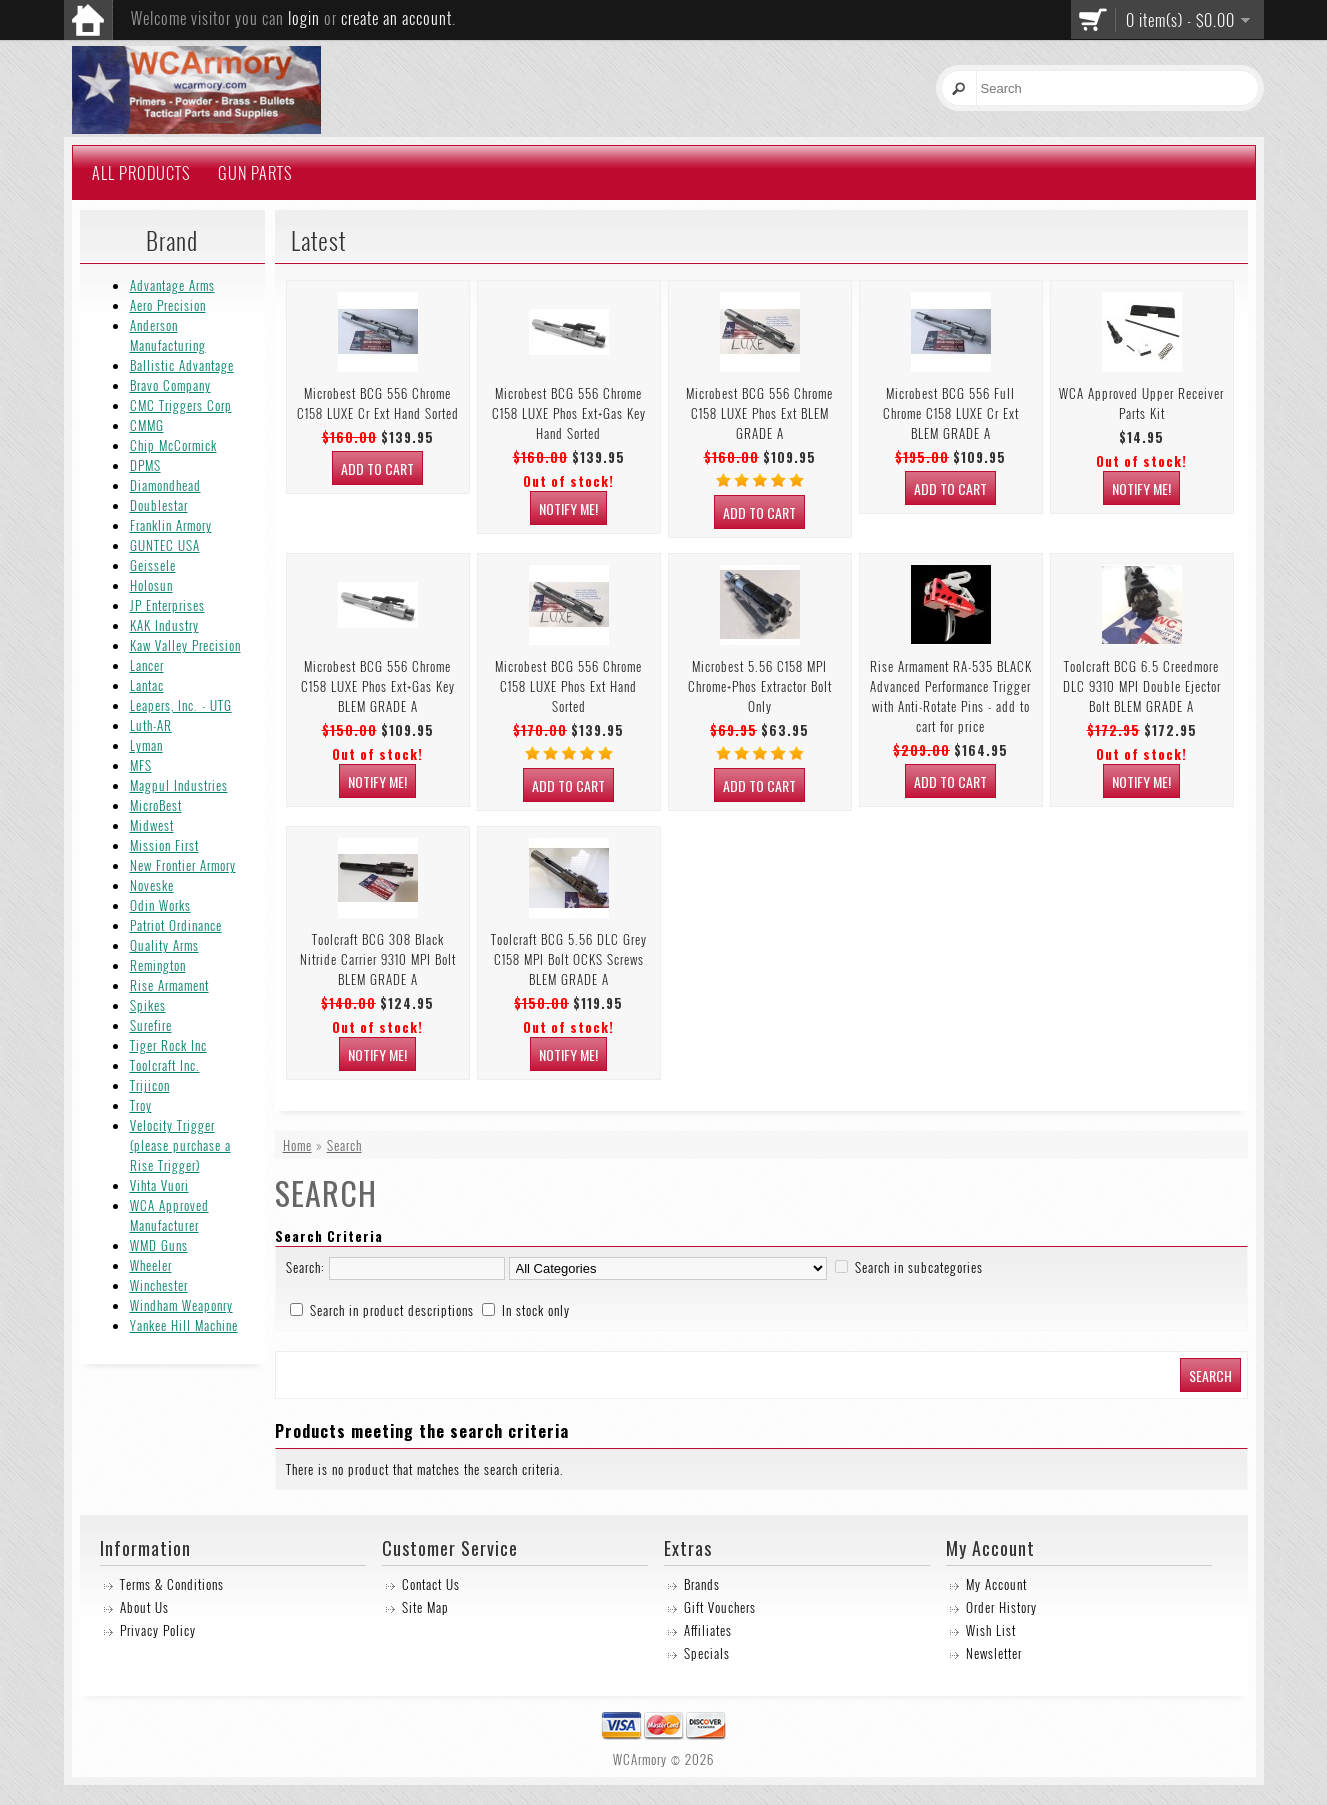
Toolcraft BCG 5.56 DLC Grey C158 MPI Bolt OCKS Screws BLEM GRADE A (569, 959)
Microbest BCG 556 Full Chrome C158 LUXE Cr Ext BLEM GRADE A (951, 413)
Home (297, 1145)
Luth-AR (151, 725)
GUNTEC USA (165, 545)
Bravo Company (170, 385)
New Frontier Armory (183, 865)
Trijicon (150, 1085)
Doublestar (159, 505)
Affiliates (708, 1630)
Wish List (991, 1630)
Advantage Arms (172, 285)
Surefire (151, 1025)
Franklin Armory (171, 525)
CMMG (147, 425)
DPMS (145, 465)
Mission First (164, 845)
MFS (141, 765)
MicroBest (156, 805)
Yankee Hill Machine (184, 1325)
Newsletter (994, 1653)
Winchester (159, 1285)
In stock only (536, 1310)
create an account (396, 18)
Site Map (425, 1607)
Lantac (147, 685)
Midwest (152, 825)
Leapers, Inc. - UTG (181, 705)
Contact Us (431, 1584)
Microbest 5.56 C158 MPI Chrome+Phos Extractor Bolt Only (760, 686)
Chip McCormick (173, 445)
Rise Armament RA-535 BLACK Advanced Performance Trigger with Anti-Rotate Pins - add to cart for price (951, 696)
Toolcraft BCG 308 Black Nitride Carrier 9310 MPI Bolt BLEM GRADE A (378, 959)
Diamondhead (165, 485)
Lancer (147, 665)
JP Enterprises (167, 605)
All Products (141, 173)
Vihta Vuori (159, 1185)
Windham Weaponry (181, 1305)
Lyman (146, 745)
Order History (1001, 1607)
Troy (141, 1105)
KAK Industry (164, 625)
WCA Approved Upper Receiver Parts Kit (1141, 403)
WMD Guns (159, 1245)
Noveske (152, 885)
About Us (144, 1607)
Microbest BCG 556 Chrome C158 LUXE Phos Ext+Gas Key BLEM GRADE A (378, 686)
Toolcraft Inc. (165, 1065)
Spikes (148, 1005)
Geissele (153, 565)
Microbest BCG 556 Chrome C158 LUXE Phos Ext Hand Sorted (568, 686)
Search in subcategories (919, 1267)
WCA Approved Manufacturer (169, 1215)
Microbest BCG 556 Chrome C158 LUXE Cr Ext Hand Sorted (378, 403)
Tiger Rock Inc (168, 1045)
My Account (996, 1584)
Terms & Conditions (172, 1584)
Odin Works (160, 905)
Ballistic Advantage (182, 365)
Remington (158, 965)
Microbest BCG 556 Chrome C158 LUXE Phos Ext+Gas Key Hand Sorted (569, 413)
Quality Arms (164, 945)
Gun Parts (255, 173)
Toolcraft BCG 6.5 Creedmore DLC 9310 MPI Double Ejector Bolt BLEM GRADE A (1142, 686)
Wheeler (151, 1265)
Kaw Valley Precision (185, 645)
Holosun (151, 585)
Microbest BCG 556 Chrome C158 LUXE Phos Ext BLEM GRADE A (759, 413)
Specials (707, 1653)
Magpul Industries (179, 785)
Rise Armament (169, 985)
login (304, 18)
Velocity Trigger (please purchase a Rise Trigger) (180, 1145)
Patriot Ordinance (176, 925)
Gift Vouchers (720, 1607)
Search (344, 1145)
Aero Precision (168, 305)
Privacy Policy (158, 1630)
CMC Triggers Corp (181, 405)
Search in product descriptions (392, 1310)
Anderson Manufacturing (168, 335)
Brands (702, 1584)
